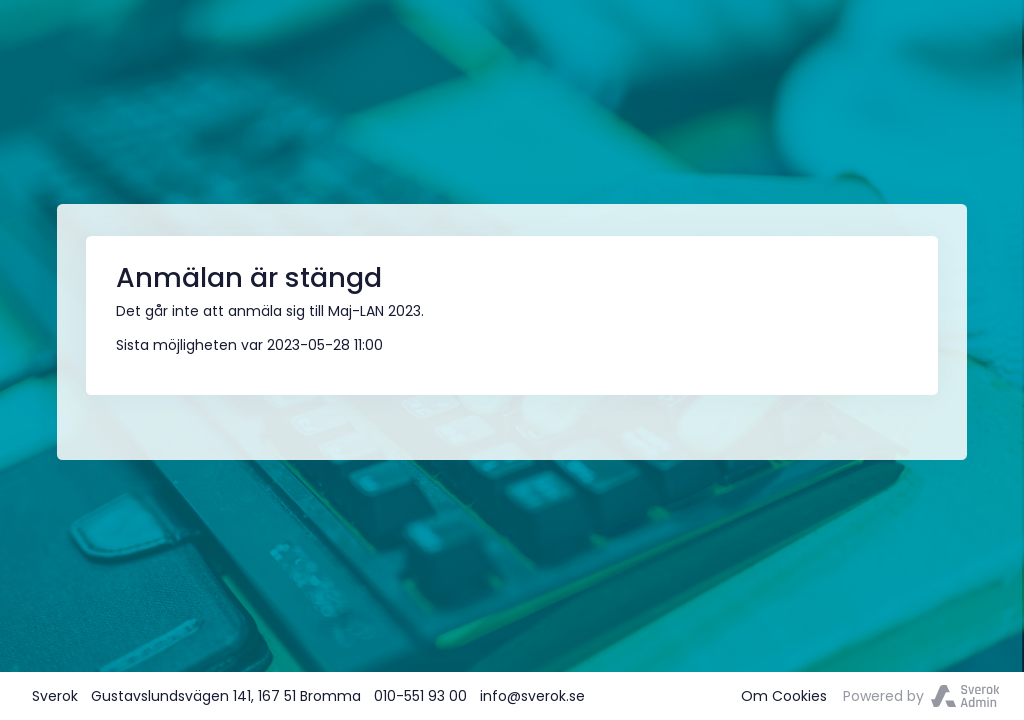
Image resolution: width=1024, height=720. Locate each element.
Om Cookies (784, 696)
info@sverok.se (532, 696)
